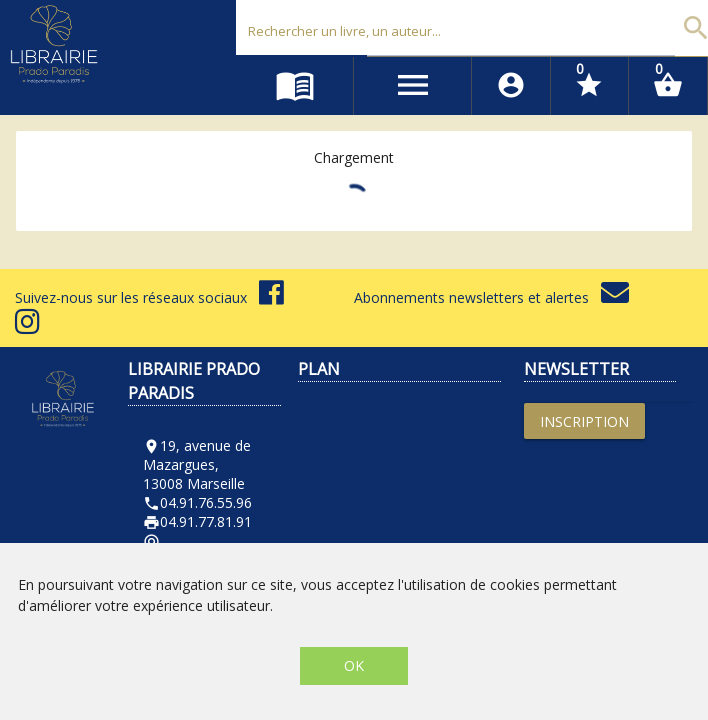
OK (354, 665)
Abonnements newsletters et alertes (491, 297)
